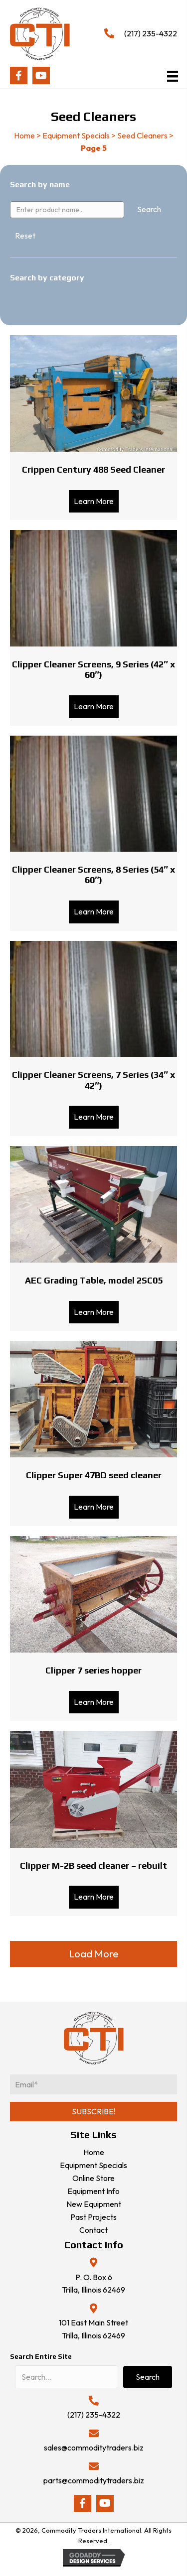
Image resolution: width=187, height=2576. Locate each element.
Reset (25, 236)
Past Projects (93, 2217)
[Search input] (66, 2376)
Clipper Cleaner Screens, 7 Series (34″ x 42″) (93, 1080)
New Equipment (93, 2204)
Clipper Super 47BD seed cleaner (94, 1475)
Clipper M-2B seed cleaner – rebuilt (93, 1865)
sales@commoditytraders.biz (94, 2447)
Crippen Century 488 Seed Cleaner (93, 469)
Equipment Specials (76, 135)
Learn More (96, 500)
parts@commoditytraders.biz (93, 2480)
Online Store (93, 2178)
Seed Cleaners (142, 135)
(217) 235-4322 (150, 33)
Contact (93, 2230)
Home (24, 135)
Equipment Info (93, 2191)
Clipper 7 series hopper (93, 1670)
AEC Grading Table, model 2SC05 (94, 1280)
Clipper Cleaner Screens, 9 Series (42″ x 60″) (93, 669)
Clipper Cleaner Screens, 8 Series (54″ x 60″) (93, 875)
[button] (18, 75)
